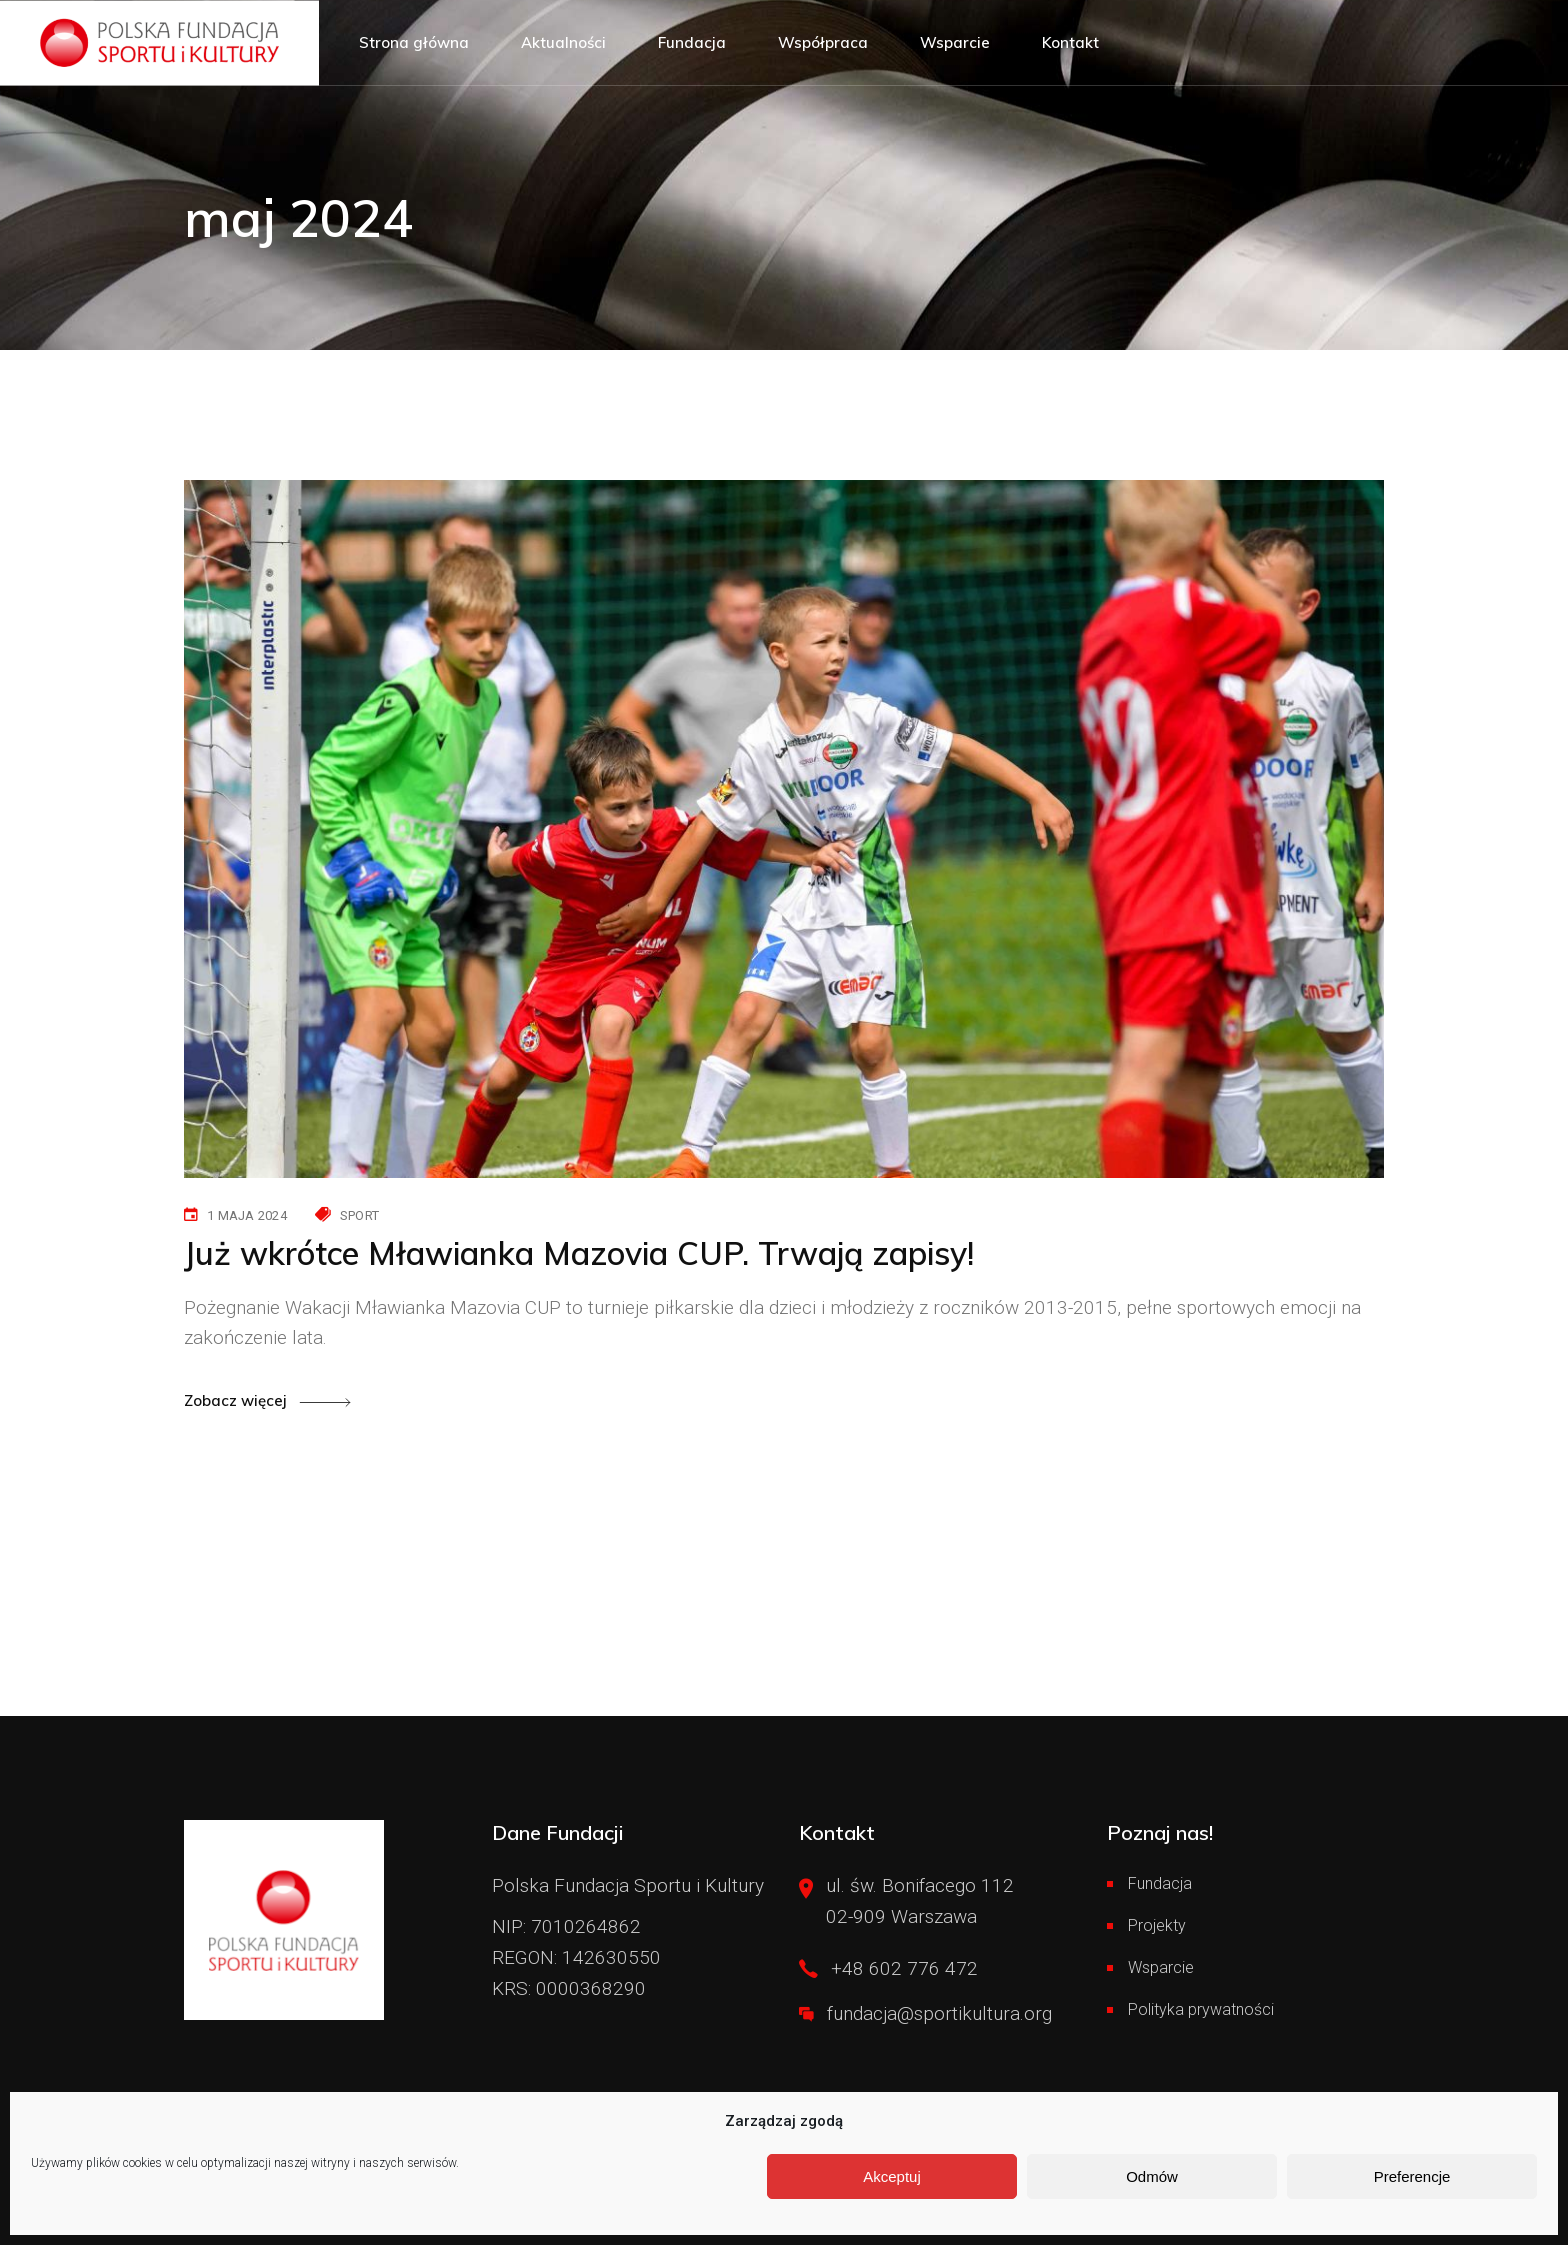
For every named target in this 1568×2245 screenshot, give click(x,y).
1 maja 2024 (247, 1215)
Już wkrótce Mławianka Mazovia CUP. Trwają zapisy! (579, 1253)
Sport (359, 1215)
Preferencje (1412, 2176)
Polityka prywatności (1201, 2009)
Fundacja (1160, 1883)
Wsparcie (1161, 1967)
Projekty (1157, 1925)
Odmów (1152, 2176)
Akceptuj (892, 2176)
